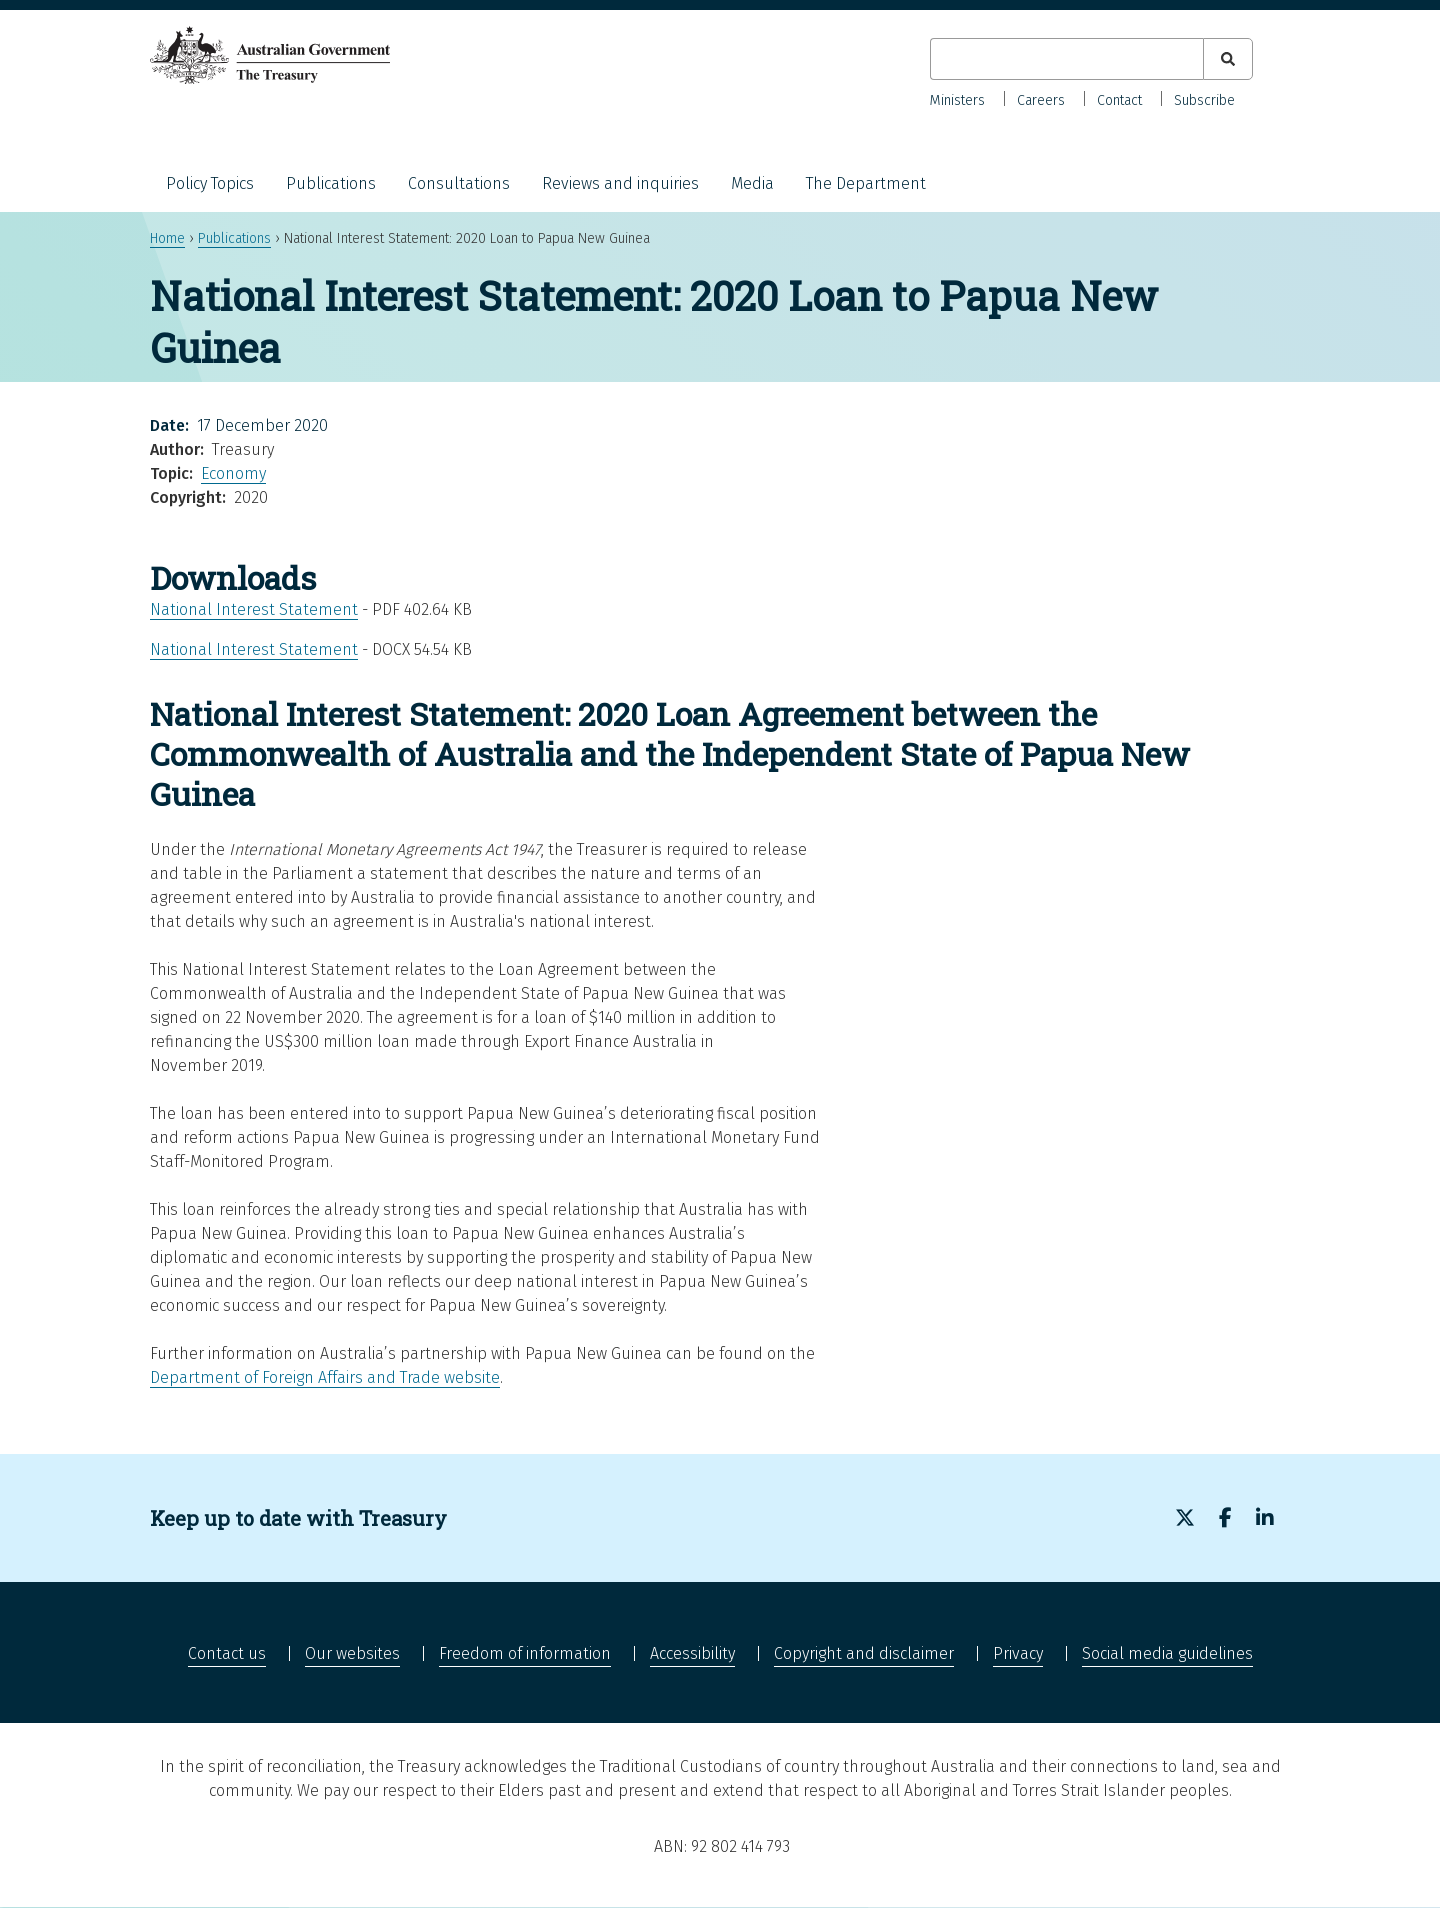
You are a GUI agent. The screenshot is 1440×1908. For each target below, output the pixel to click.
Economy (233, 473)
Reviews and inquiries (620, 183)
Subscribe (1204, 100)
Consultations (459, 183)
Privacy (1018, 1653)
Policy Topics (210, 183)
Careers (1041, 100)
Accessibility (692, 1653)
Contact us (227, 1653)
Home (167, 238)
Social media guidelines (1167, 1653)
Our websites (352, 1653)
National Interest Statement (254, 609)
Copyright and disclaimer (864, 1653)
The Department (866, 183)
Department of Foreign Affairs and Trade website (325, 1377)
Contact (1119, 100)
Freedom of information (525, 1653)
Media (752, 183)
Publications (331, 183)
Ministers (957, 100)
